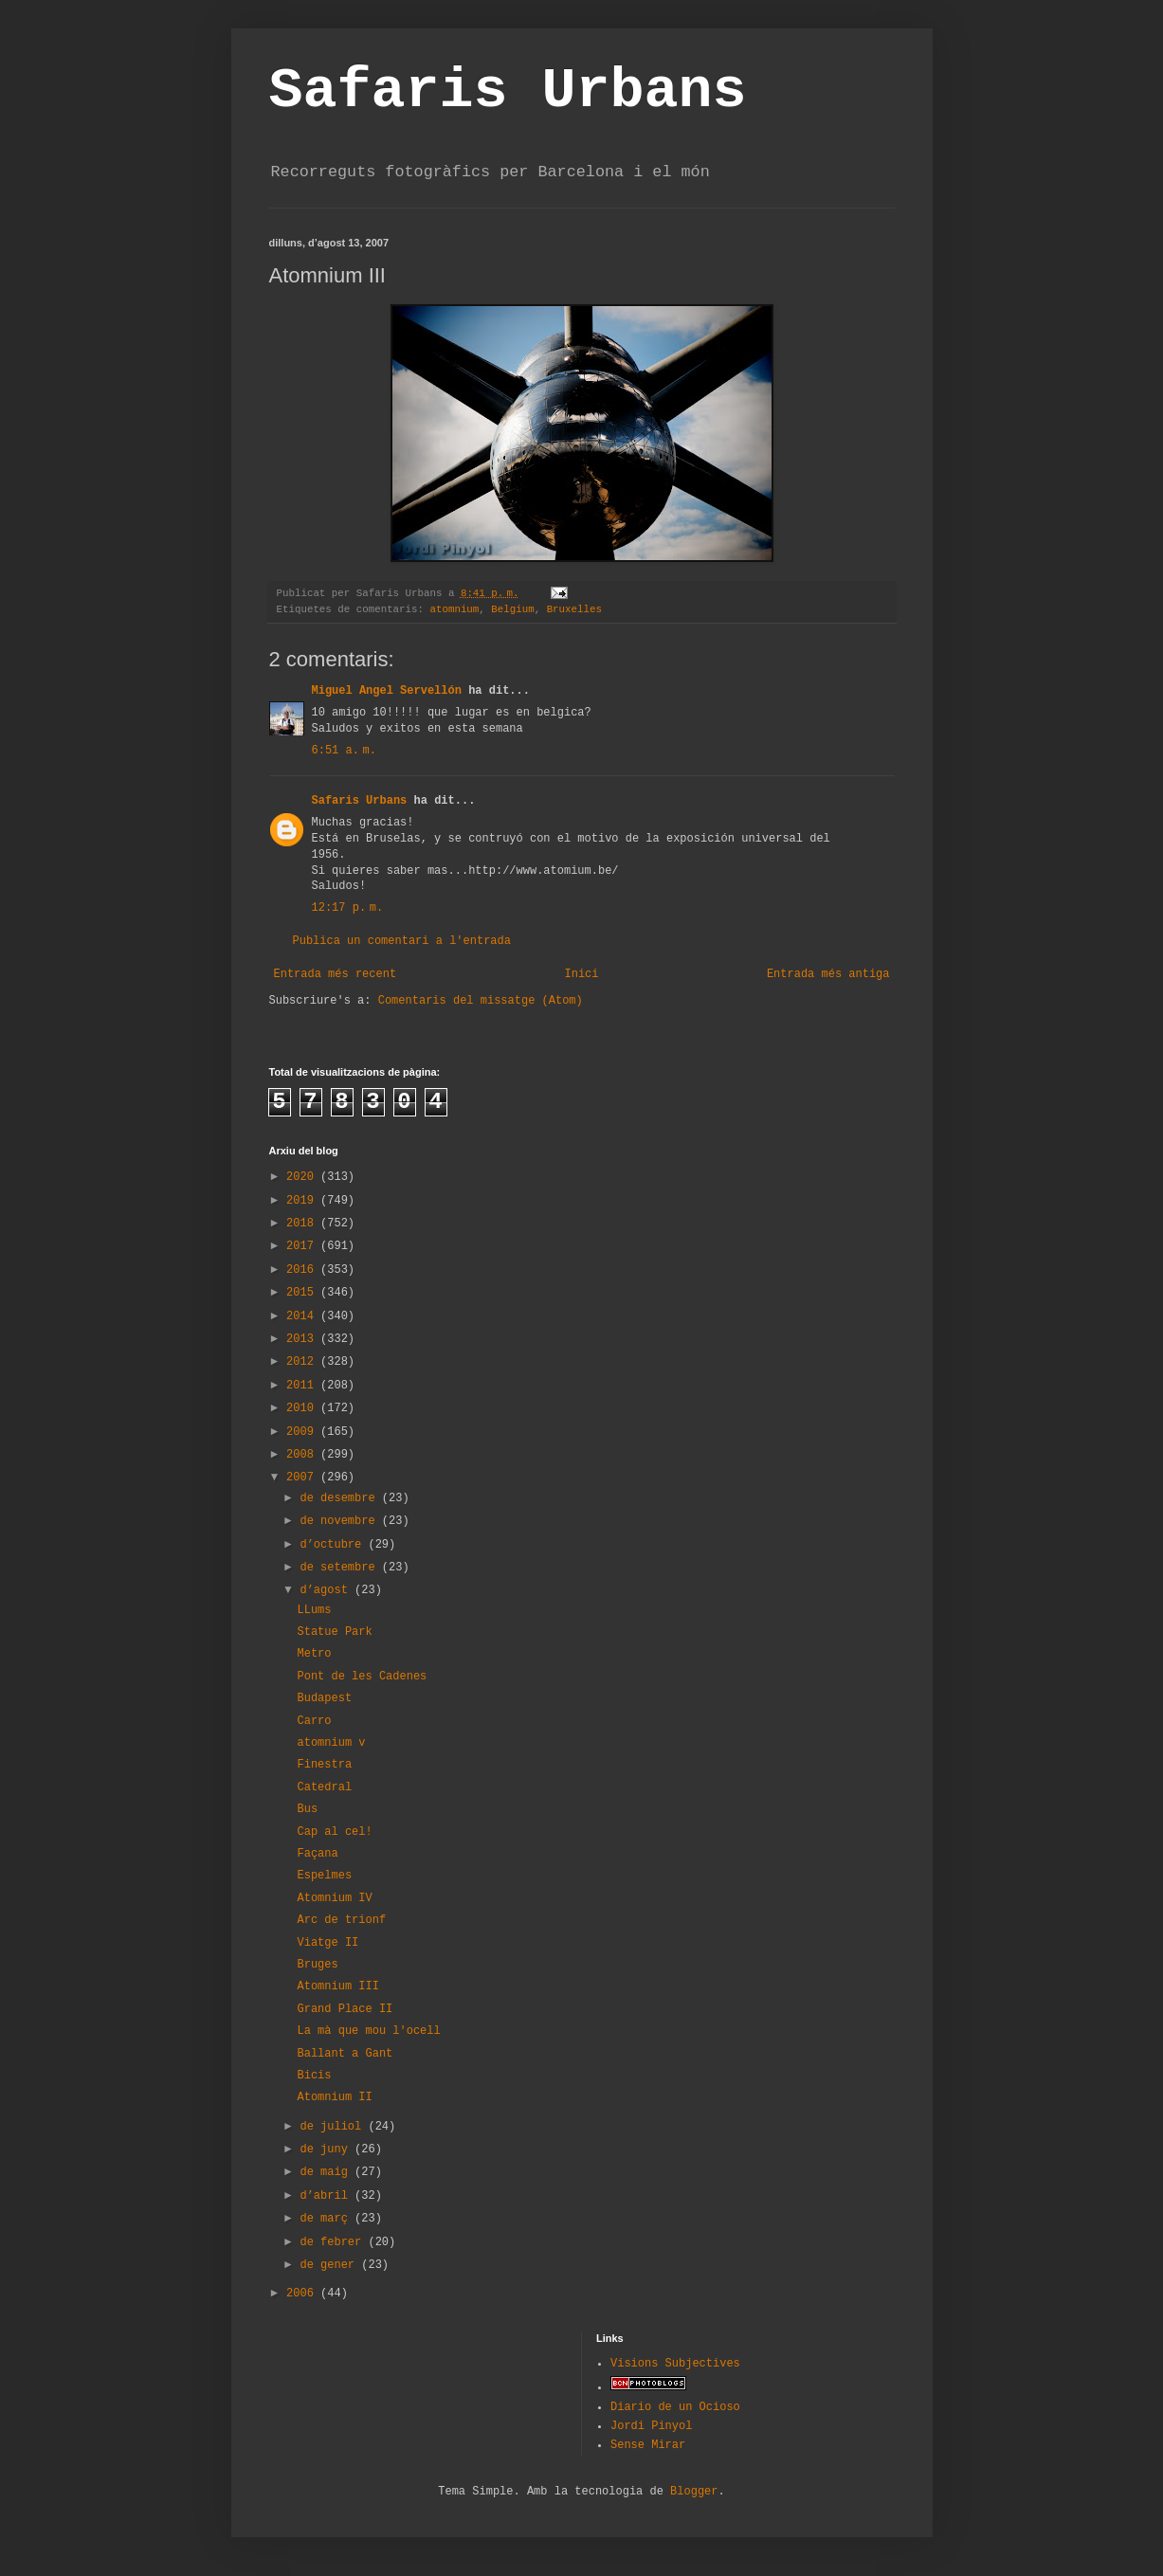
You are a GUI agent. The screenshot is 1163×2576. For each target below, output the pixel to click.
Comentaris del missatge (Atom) (480, 1000)
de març (327, 2218)
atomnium (454, 609)
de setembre (340, 1567)
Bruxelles (574, 609)
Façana (317, 1853)
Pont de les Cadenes (362, 1676)
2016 (303, 1270)
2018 (303, 1223)
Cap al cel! (334, 1832)
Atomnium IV (334, 1898)
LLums (314, 1610)
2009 (303, 1432)
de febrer (334, 2242)
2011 (303, 1385)
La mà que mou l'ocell (368, 2031)
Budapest (324, 1698)
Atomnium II (334, 2097)
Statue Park (334, 1632)
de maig (327, 2172)
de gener (330, 2265)
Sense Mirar (647, 2445)
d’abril (327, 2196)
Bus (307, 1809)
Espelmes (324, 1875)
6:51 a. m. (344, 750)
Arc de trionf (341, 1920)
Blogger (694, 2491)
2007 (303, 1477)
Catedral (324, 1787)
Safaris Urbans (508, 91)
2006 (303, 2293)
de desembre (340, 1498)
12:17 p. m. (348, 908)
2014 (303, 1316)
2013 (303, 1339)
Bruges (317, 1964)
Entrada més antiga (828, 974)
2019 (303, 1200)
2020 (303, 1177)
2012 (303, 1362)
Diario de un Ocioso (675, 2407)
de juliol (334, 2126)
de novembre (340, 1521)
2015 (303, 1292)
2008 (303, 1454)
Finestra (324, 1764)
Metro (314, 1653)
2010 (303, 1408)
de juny (327, 2149)
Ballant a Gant (344, 2053)
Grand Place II (344, 2009)
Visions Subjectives (675, 2363)
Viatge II (327, 1943)
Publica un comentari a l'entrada (402, 941)
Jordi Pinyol (651, 2426)
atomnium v (331, 1743)
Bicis (314, 2075)
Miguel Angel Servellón (387, 691)
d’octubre (334, 1544)
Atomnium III (337, 1986)
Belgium (512, 609)
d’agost (327, 1590)
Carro (314, 1721)
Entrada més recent (335, 974)
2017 (303, 1246)
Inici (581, 974)
